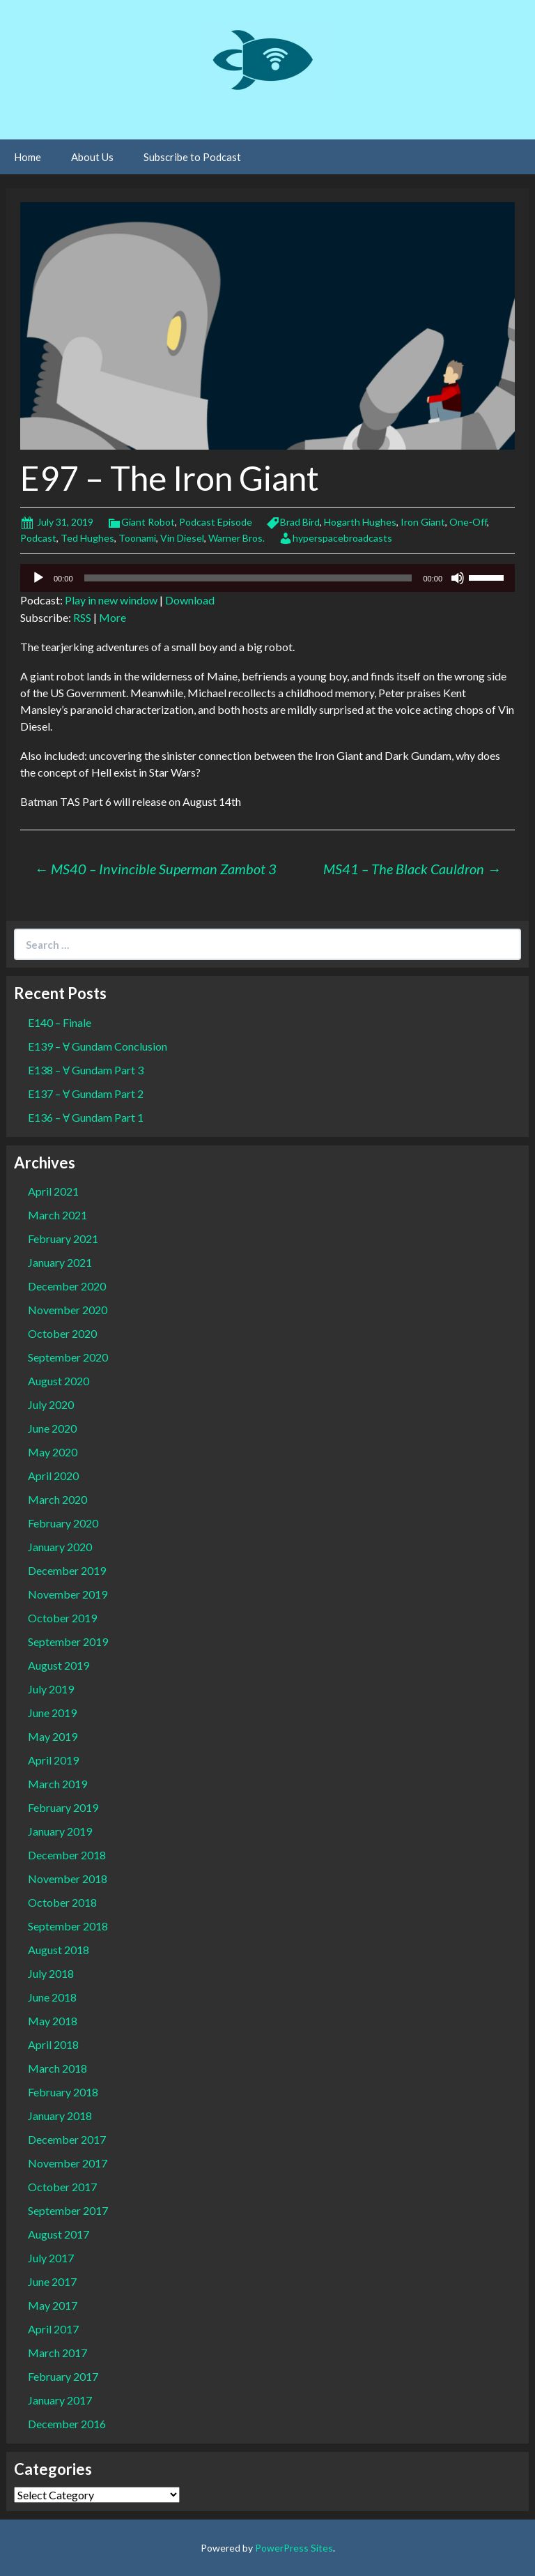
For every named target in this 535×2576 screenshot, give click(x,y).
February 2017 (63, 2376)
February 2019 (63, 1807)
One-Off (468, 522)
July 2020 (51, 1404)
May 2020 (52, 1451)
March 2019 (57, 1783)
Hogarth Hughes (360, 522)
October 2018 (62, 1902)
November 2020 (67, 1309)
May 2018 (52, 2020)
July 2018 (51, 1973)
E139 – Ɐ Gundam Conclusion (97, 1046)
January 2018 (60, 2115)
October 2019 (62, 1617)
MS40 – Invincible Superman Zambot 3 (155, 868)
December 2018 (67, 1854)
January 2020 (60, 1546)
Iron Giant (423, 522)
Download (190, 600)
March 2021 (57, 1214)
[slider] (248, 577)
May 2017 (52, 2305)
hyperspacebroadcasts (342, 538)
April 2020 (53, 1475)
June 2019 (52, 1712)
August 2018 (58, 1949)
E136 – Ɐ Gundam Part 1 (86, 1117)
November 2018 (67, 1878)
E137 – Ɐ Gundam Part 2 (86, 1093)
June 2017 (52, 2281)
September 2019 (68, 1641)
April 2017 (53, 2328)
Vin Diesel (182, 538)
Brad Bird (300, 522)
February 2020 (63, 1523)
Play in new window (111, 600)
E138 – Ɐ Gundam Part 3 (86, 1069)
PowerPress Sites (294, 2548)
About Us (92, 157)
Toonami (137, 538)
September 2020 (68, 1357)
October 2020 (62, 1333)
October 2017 (62, 2186)
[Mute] (458, 578)
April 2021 (53, 1191)
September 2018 (68, 1926)
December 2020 (67, 1286)
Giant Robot (148, 522)
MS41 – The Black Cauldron (412, 868)
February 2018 (63, 2091)
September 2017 (68, 2210)
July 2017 (51, 2257)
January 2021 (60, 1262)
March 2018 (57, 2068)
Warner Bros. (236, 538)
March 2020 (57, 1499)
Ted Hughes (87, 538)
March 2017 (57, 2352)
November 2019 (67, 1594)
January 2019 (60, 1831)
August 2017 (58, 2234)
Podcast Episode (215, 522)
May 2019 (52, 1736)
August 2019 (58, 1665)
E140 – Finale (59, 1022)
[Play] (38, 578)
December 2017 (67, 2139)
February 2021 (63, 1238)
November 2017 (67, 2163)
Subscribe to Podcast (192, 157)
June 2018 (52, 1997)
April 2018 (53, 2044)
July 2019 (51, 1688)
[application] (267, 578)
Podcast (38, 538)
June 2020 (52, 1428)
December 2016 (67, 2423)
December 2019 (67, 1570)
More (112, 617)
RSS (82, 617)
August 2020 (58, 1380)
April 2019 (53, 1760)
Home (27, 157)
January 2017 (60, 2400)
